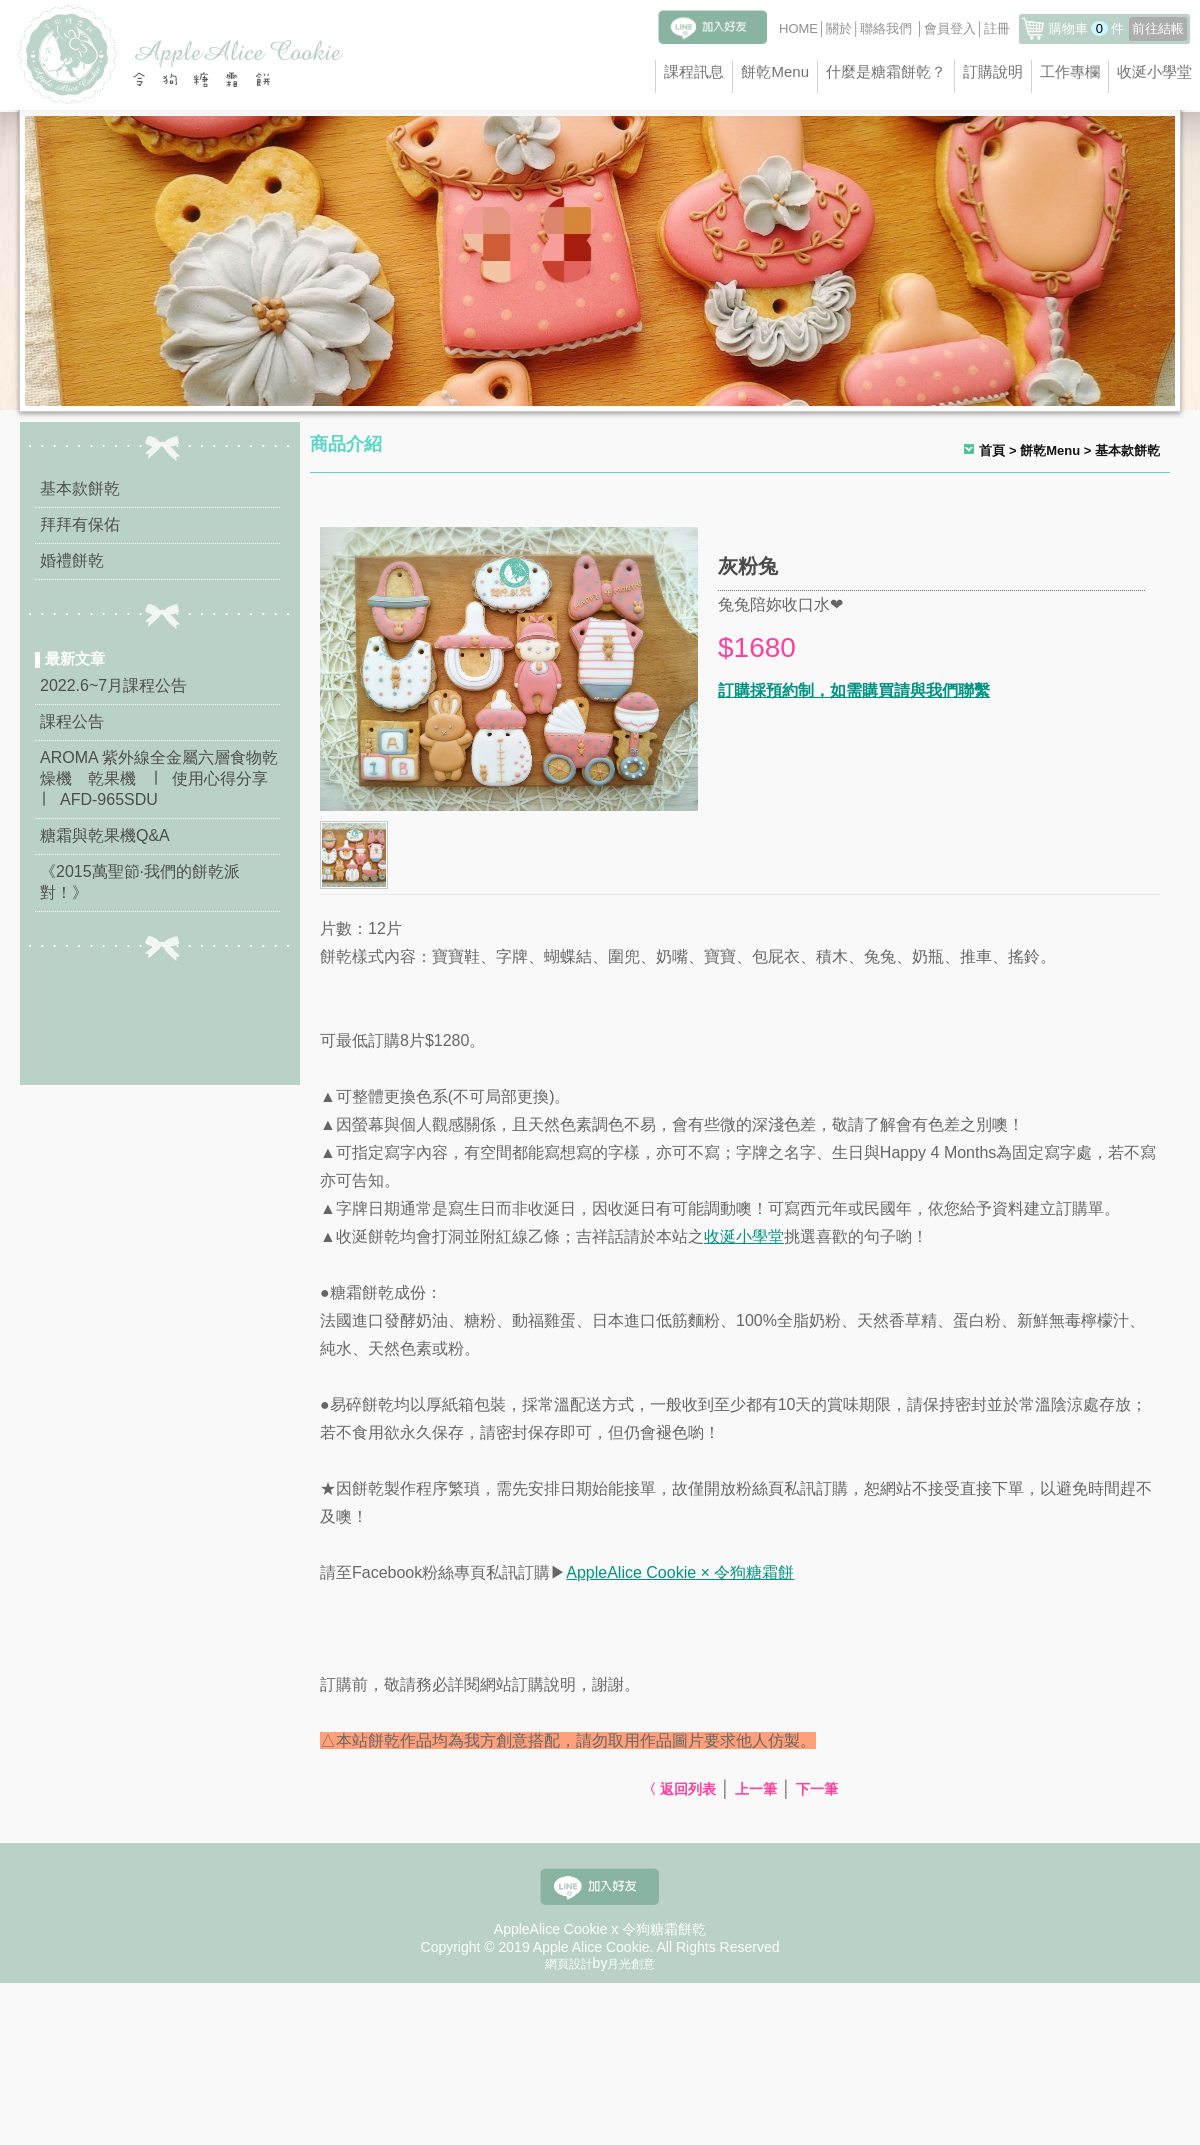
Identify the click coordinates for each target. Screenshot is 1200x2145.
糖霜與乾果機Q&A (105, 835)
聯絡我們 (886, 28)
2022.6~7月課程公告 (113, 685)
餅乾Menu (775, 71)
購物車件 (1118, 28)
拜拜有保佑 (80, 524)
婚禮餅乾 (72, 560)
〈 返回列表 (679, 1789)
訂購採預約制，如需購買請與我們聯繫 (854, 690)
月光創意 (631, 1964)
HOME (798, 28)
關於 (839, 28)
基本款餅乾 (80, 488)
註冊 (997, 28)
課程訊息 (694, 71)
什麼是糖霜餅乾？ (886, 71)
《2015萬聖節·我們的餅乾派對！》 (140, 882)
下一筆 (817, 1789)
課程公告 (72, 721)
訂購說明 (993, 71)
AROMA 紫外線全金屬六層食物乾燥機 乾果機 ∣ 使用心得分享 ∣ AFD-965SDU (160, 778)
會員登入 (950, 28)
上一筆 (756, 1789)
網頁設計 (569, 1964)
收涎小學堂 (1154, 71)
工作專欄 (1070, 71)
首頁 (992, 450)
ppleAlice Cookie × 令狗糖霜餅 (685, 1572)
